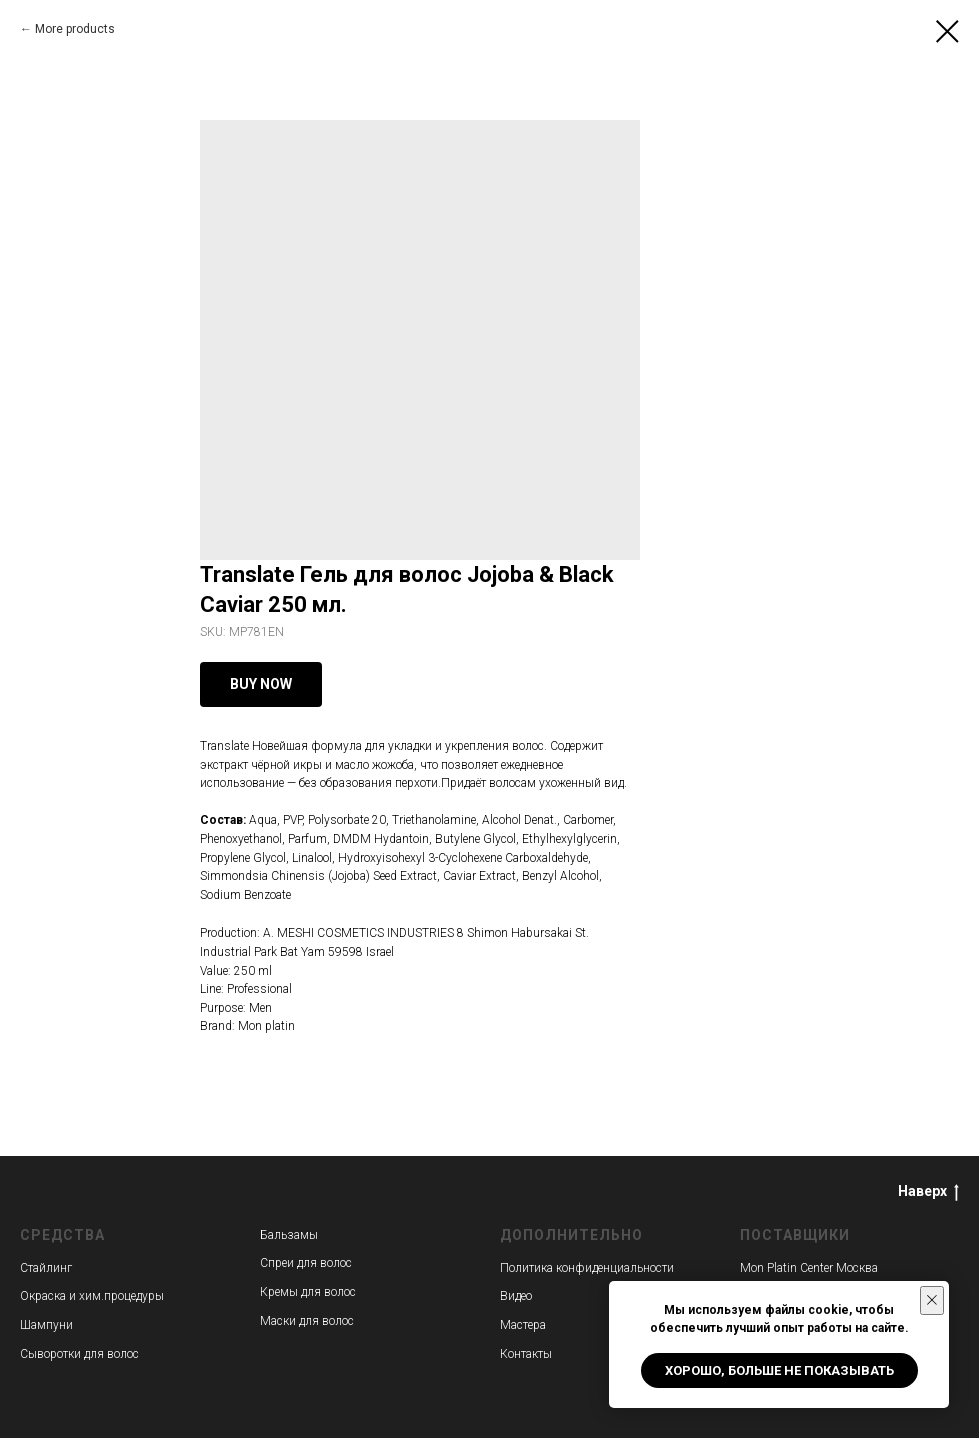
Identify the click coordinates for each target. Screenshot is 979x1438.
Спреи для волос (306, 1263)
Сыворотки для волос (79, 1354)
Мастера (523, 1325)
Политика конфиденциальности (587, 1268)
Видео (516, 1296)
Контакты (526, 1354)
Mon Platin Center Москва (809, 1268)
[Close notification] (932, 1300)
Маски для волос (307, 1321)
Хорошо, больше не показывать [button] (779, 1370)
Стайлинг (46, 1268)
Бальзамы (289, 1235)
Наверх (928, 1192)
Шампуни (46, 1325)
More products (75, 29)
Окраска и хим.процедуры (92, 1296)
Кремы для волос (308, 1292)
